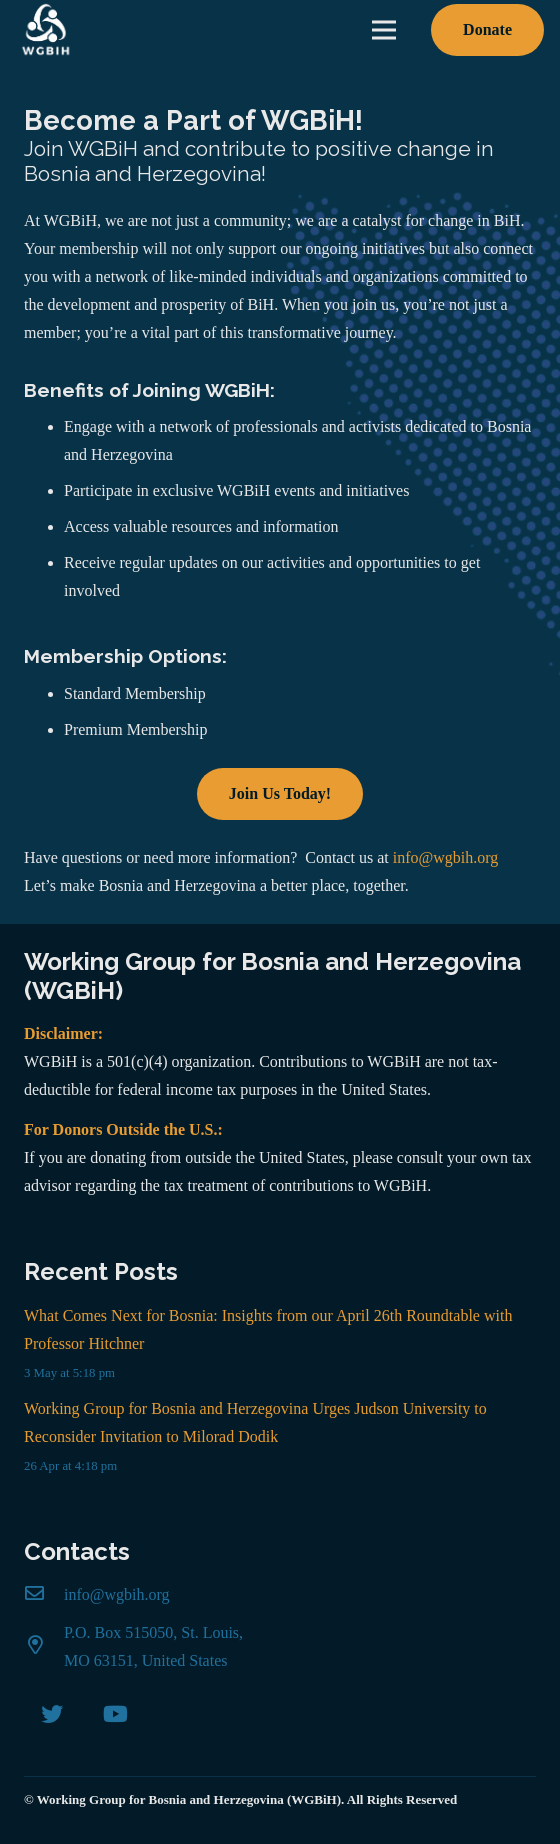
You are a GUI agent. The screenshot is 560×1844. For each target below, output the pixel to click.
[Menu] (384, 30)
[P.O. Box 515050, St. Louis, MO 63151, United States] (44, 1647)
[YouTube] (115, 1714)
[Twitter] (51, 1714)
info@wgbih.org (446, 857)
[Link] (46, 30)
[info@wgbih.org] (44, 1595)
